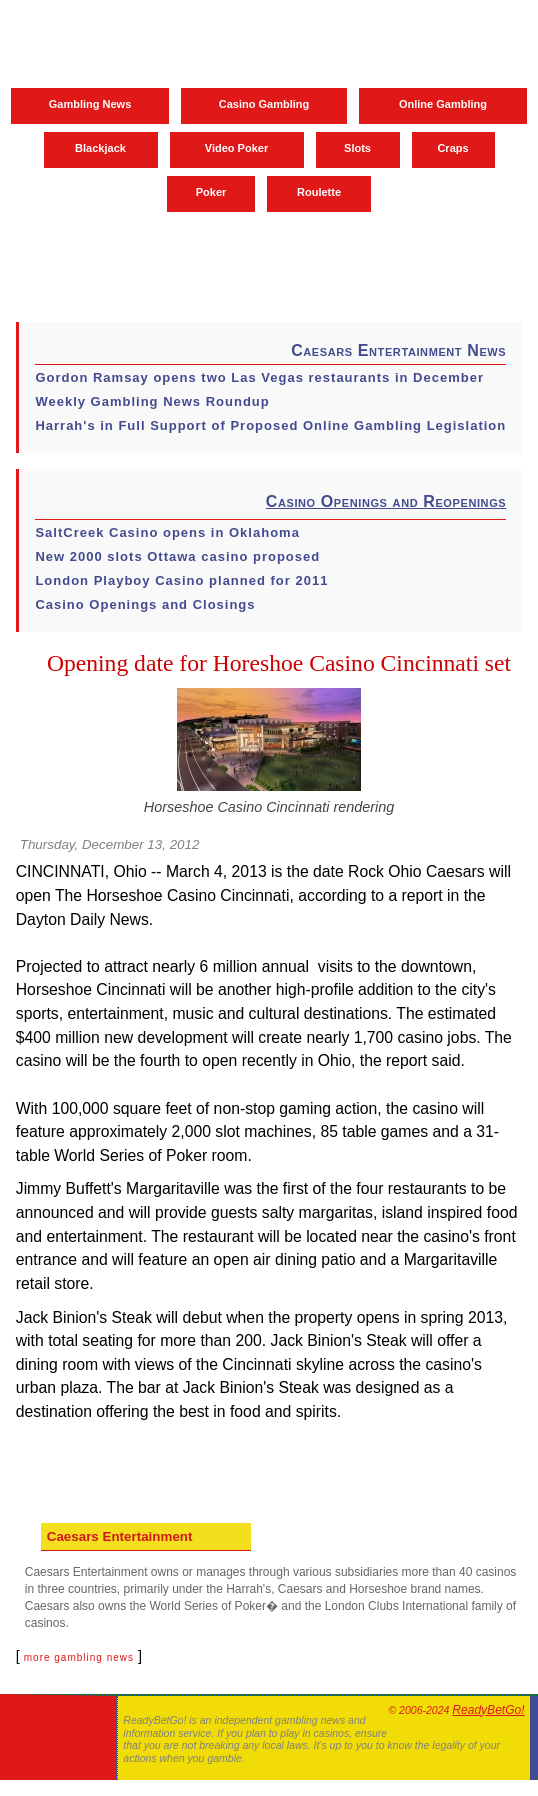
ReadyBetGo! (488, 1710)
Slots (357, 148)
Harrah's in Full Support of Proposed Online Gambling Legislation (270, 425)
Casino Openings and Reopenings (386, 501)
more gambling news (79, 1657)
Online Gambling (443, 104)
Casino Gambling (264, 104)
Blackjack (100, 148)
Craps (452, 148)
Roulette (319, 192)
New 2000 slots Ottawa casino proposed (177, 556)
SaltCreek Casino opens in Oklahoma (167, 532)
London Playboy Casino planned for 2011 (181, 580)
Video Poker (236, 148)
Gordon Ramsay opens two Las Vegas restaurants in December (259, 377)
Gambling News (90, 104)
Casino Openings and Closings (145, 604)
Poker (211, 192)
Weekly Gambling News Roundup (152, 401)
